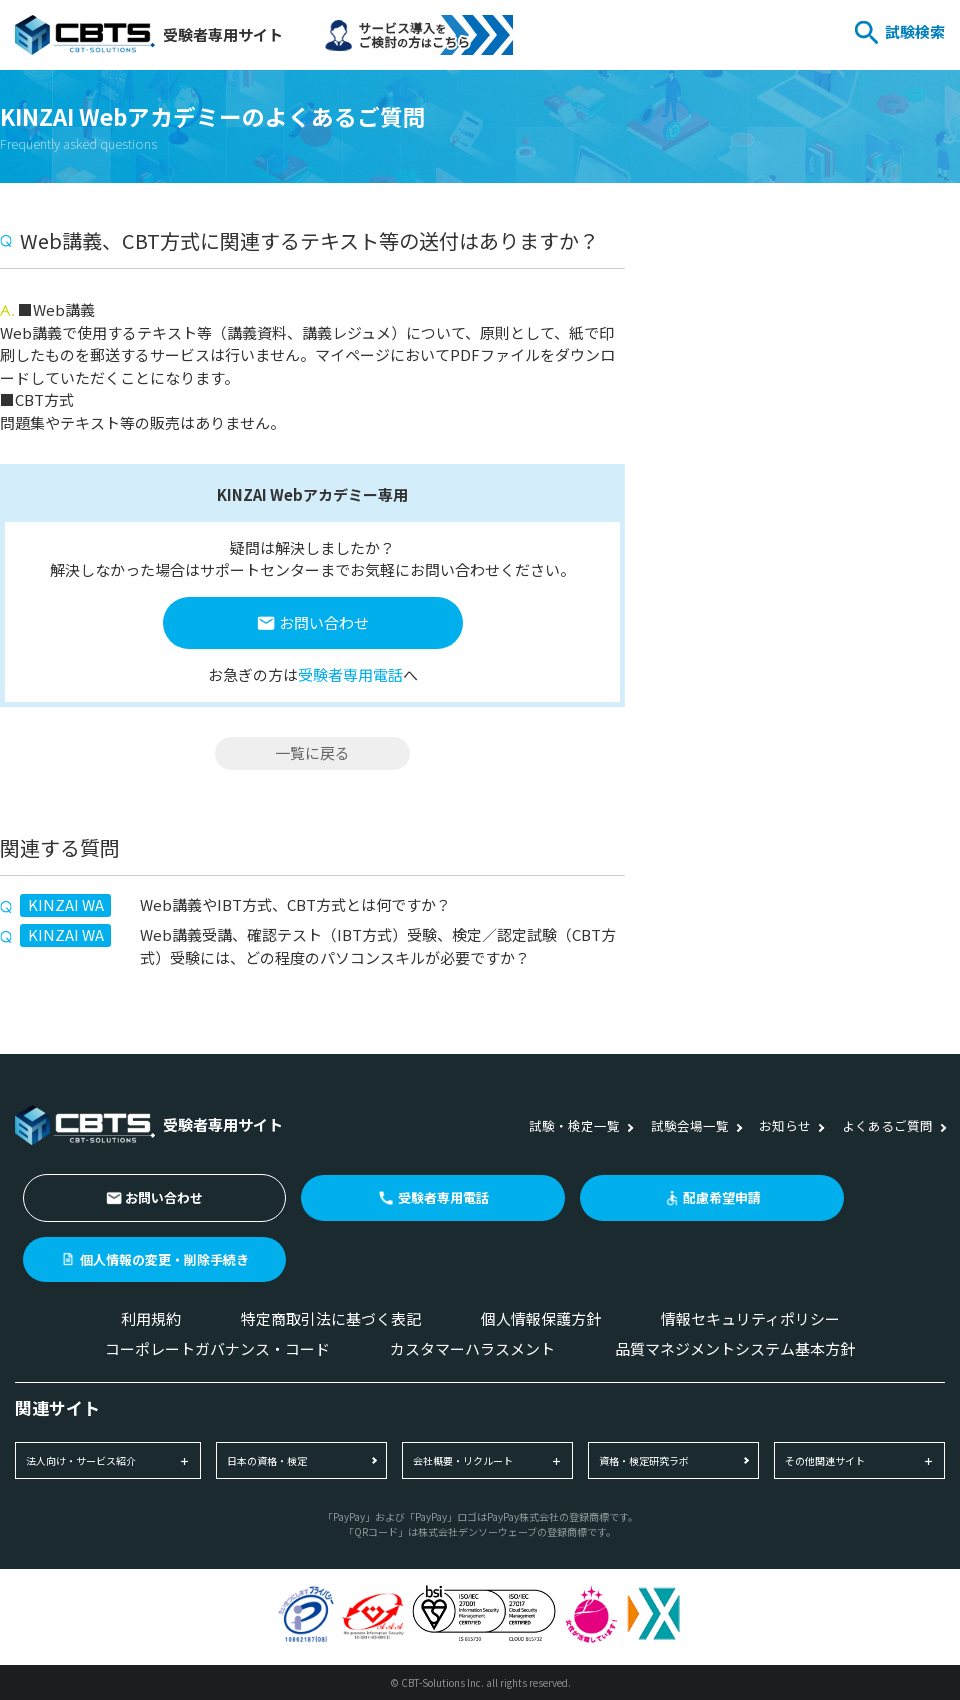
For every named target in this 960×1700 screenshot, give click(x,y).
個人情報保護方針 (541, 1318)
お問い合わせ (324, 622)
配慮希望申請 (722, 1197)
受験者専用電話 (350, 674)
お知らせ (785, 1125)
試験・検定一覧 (574, 1125)
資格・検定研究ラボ (644, 1460)
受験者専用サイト (149, 35)
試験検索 (915, 31)
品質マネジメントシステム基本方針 (735, 1348)
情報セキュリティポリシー (750, 1318)
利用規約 (151, 1318)
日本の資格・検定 (267, 1460)
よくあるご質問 (887, 1125)
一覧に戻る (312, 752)
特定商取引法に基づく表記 (331, 1318)
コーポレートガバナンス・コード (217, 1348)
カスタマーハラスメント (472, 1348)
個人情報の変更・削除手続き (164, 1259)
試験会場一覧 (690, 1125)
